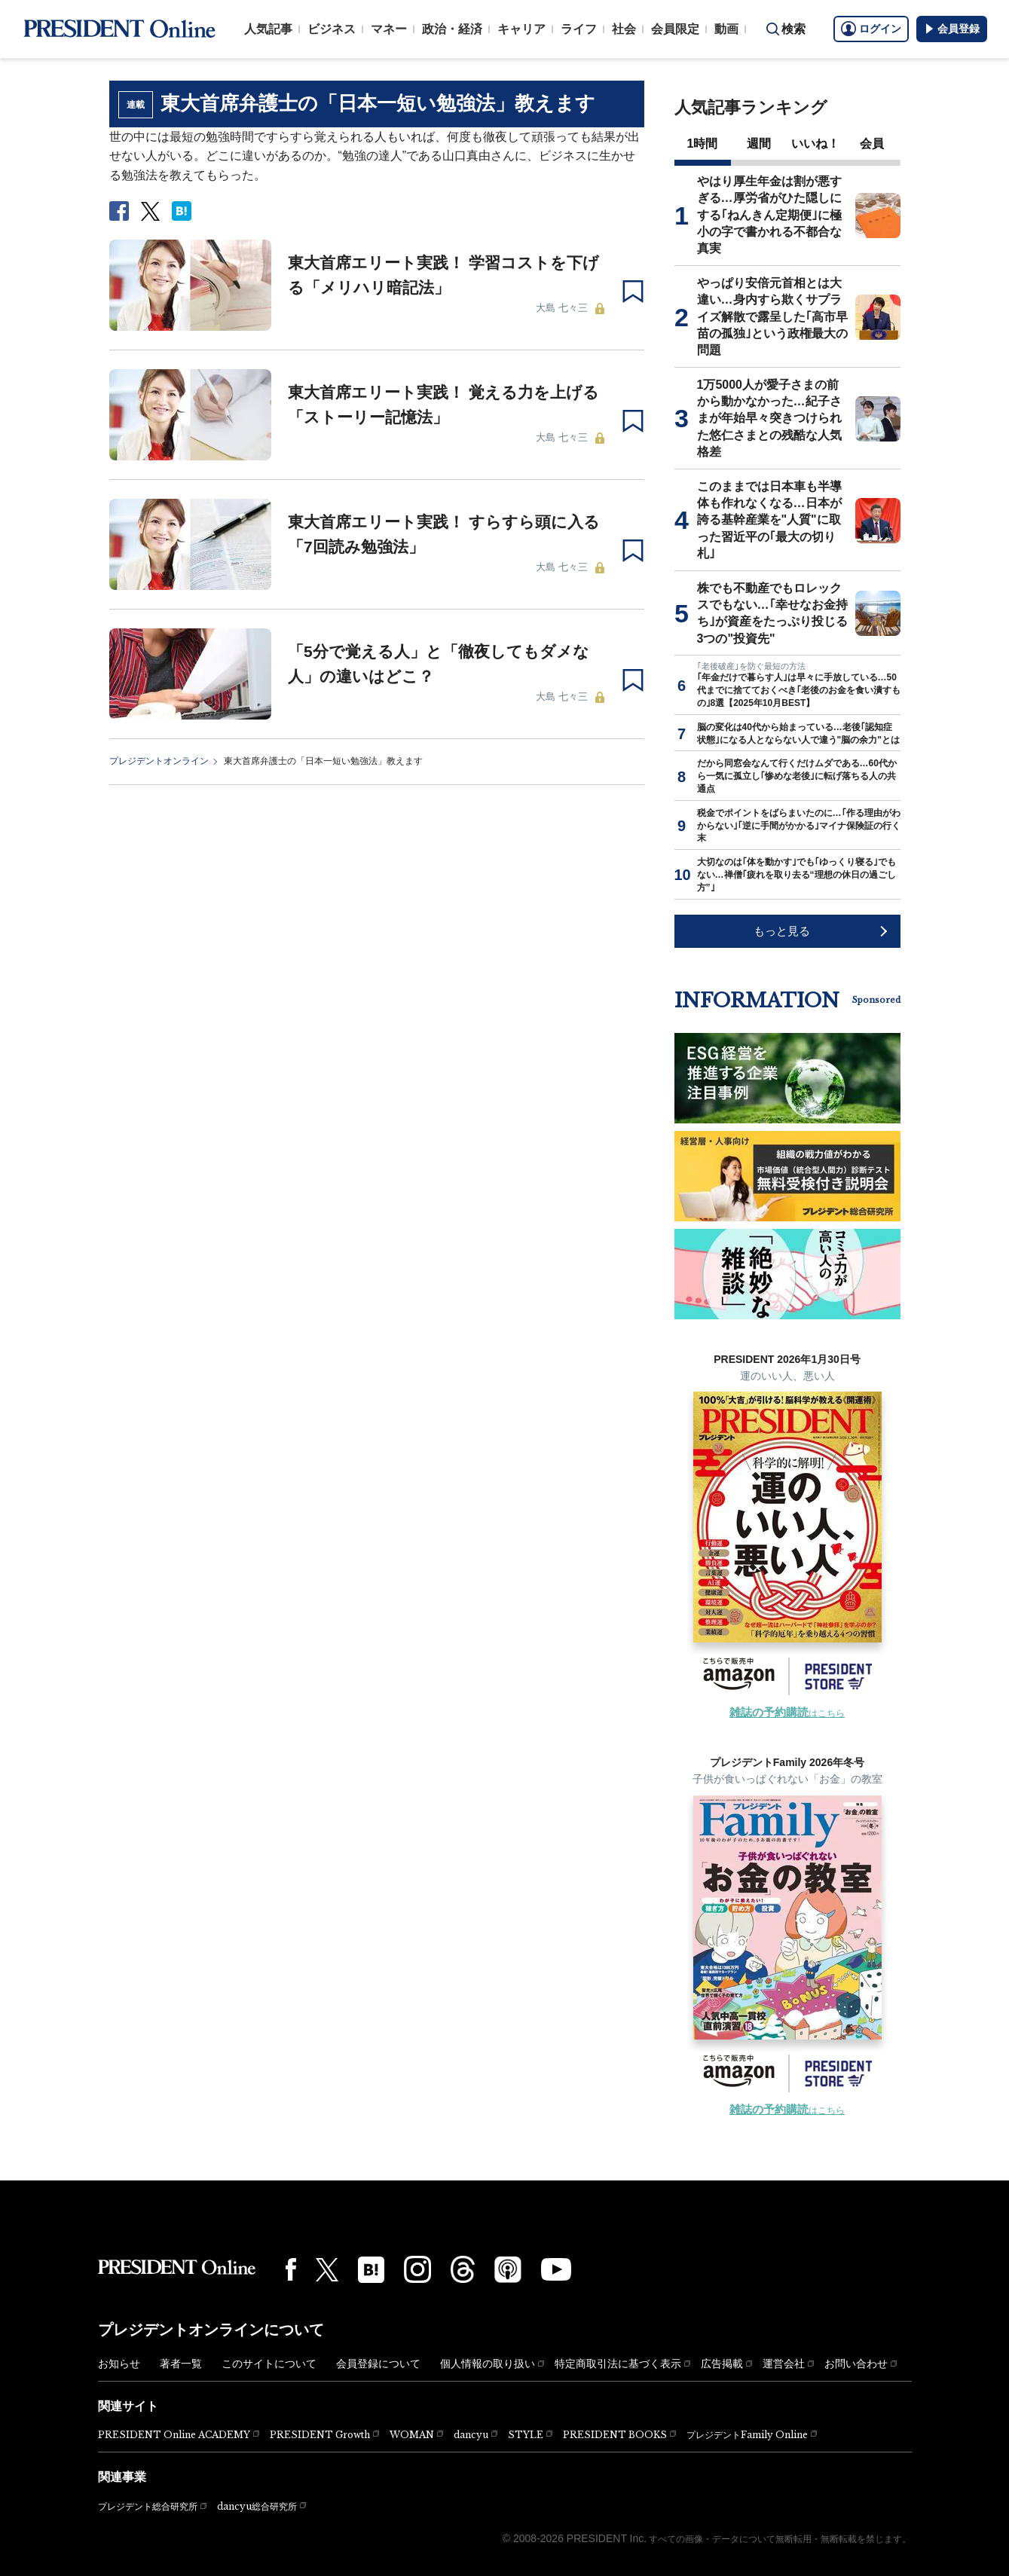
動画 (726, 29)
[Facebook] (291, 2269)
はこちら (787, 1713)
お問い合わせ (856, 2364)
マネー (389, 29)
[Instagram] (417, 2269)
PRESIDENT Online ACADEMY (174, 2434)
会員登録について (378, 2364)
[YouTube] (556, 2269)
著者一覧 (181, 2364)
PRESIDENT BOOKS (615, 2434)
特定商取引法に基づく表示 (618, 2364)
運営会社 (784, 2364)
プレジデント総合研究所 (147, 2506)
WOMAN (412, 2434)
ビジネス (331, 29)
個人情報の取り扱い (487, 2364)
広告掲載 (722, 2364)
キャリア (521, 29)
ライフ (579, 29)
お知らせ (119, 2364)
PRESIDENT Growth (320, 2434)
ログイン (871, 28)
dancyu (471, 2434)
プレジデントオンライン (159, 761)
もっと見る (782, 930)
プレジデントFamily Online (747, 2434)
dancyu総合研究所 (257, 2506)
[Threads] (463, 2269)
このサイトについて (269, 2364)
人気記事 (268, 29)
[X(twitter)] (327, 2269)
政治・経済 (452, 29)
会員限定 (675, 29)
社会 (624, 29)
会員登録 (952, 29)
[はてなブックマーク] (371, 2270)
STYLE (525, 2434)
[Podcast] (507, 2269)
